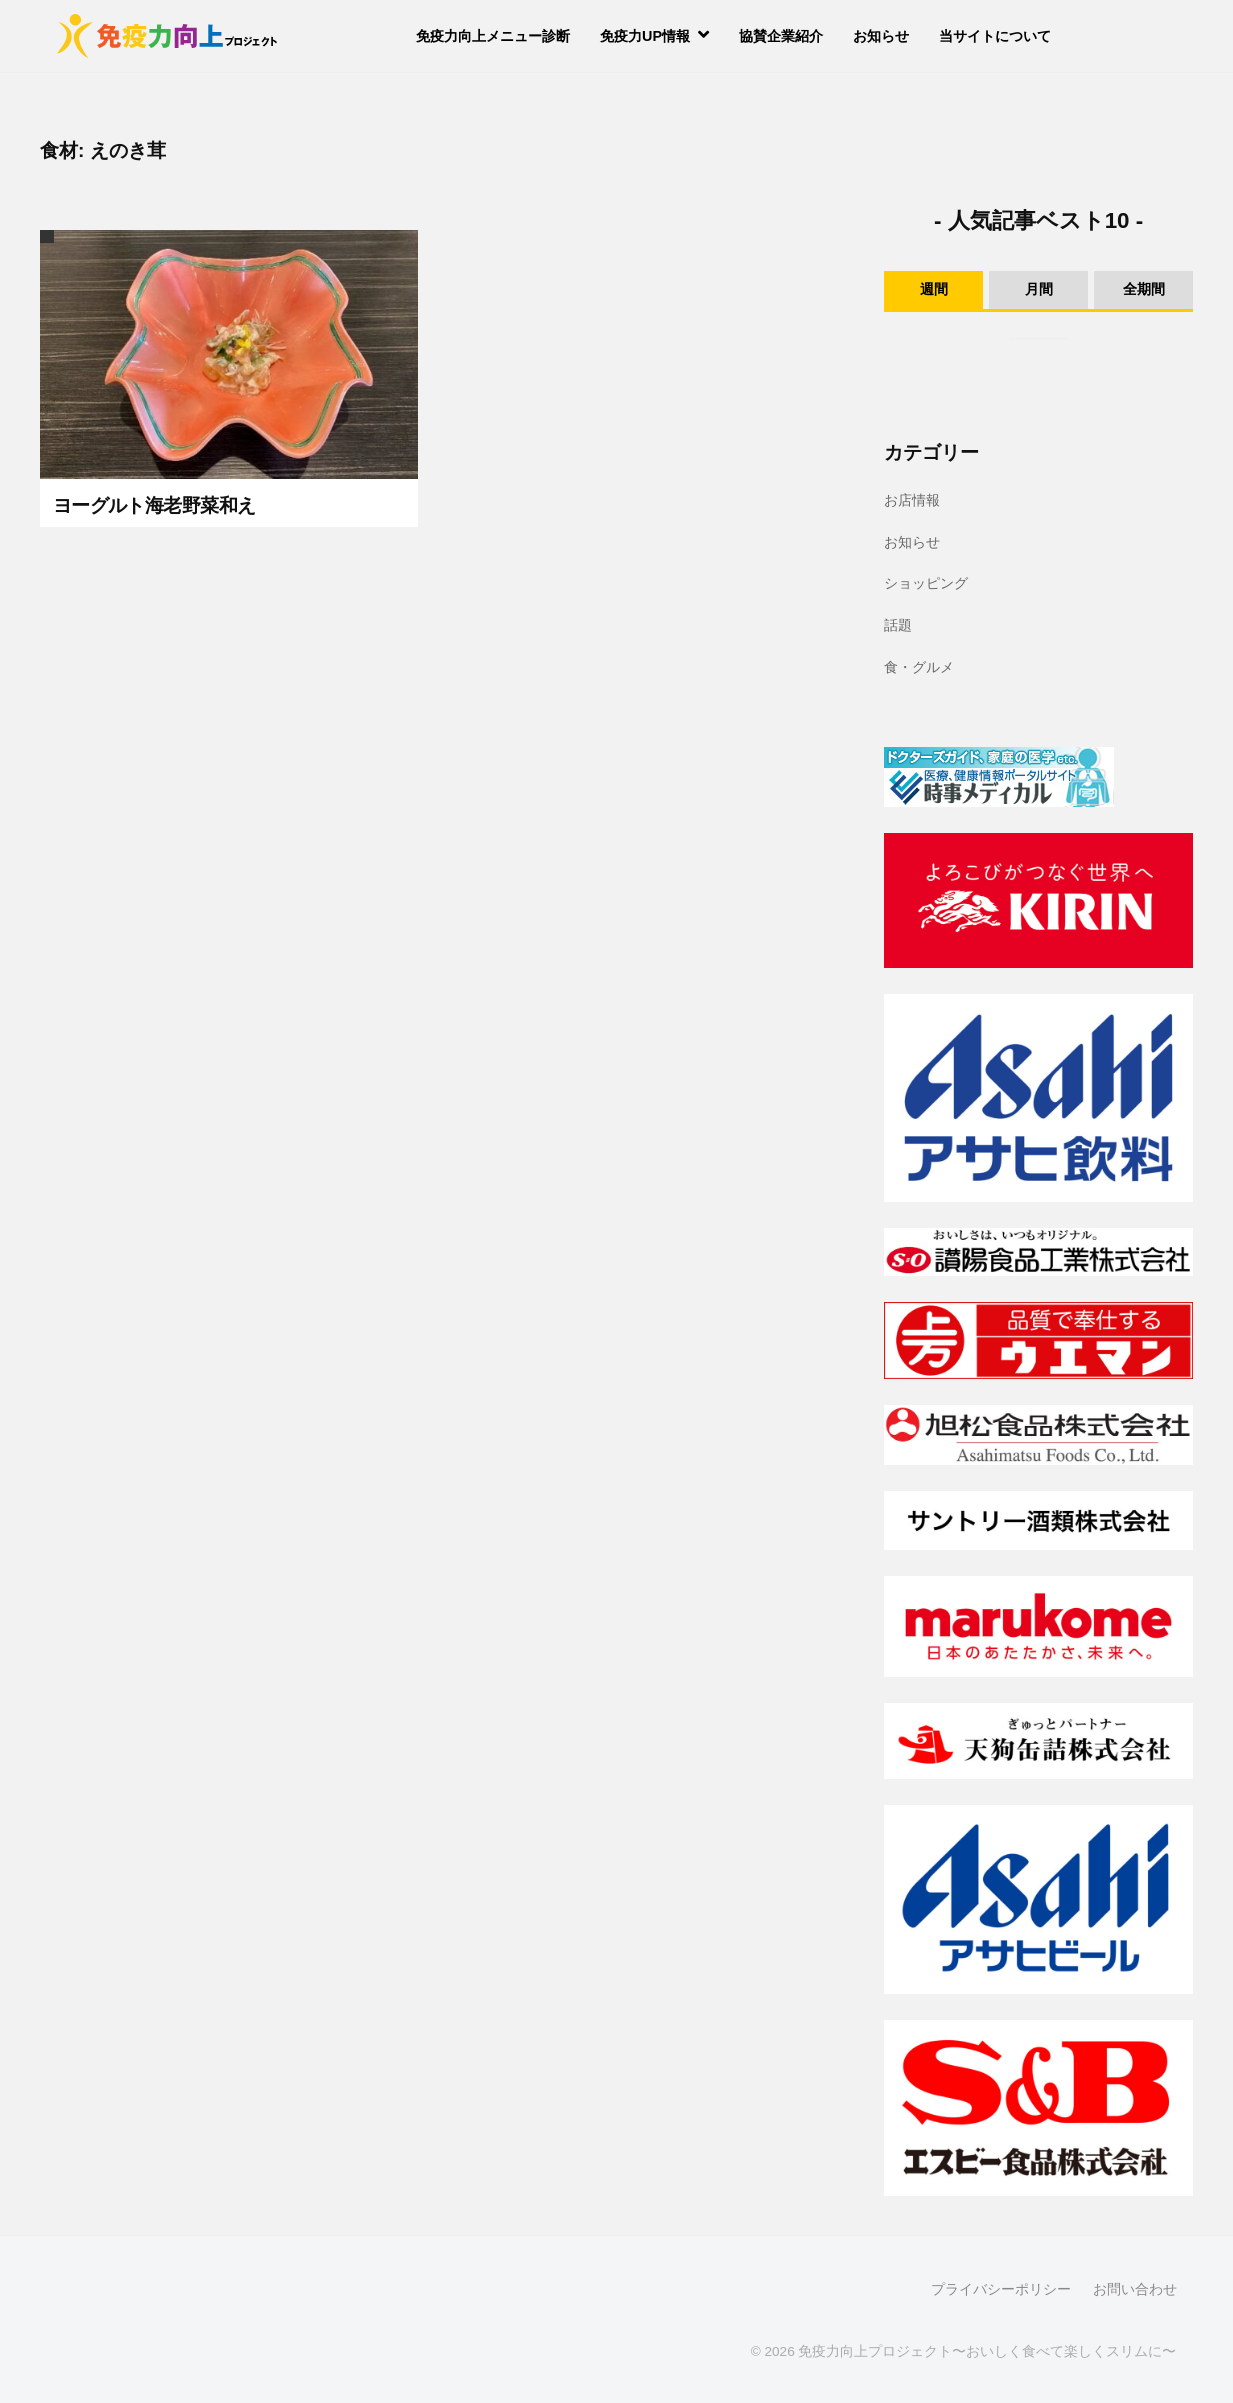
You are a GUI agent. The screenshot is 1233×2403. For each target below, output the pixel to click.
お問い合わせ (1135, 2289)
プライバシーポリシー (1001, 2289)
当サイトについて (995, 36)
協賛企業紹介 (781, 36)
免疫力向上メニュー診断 (493, 36)
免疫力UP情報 (645, 36)
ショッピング (926, 583)
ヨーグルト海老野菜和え (154, 505)
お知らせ (881, 36)
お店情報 (912, 500)
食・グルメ (919, 667)
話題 (898, 625)
